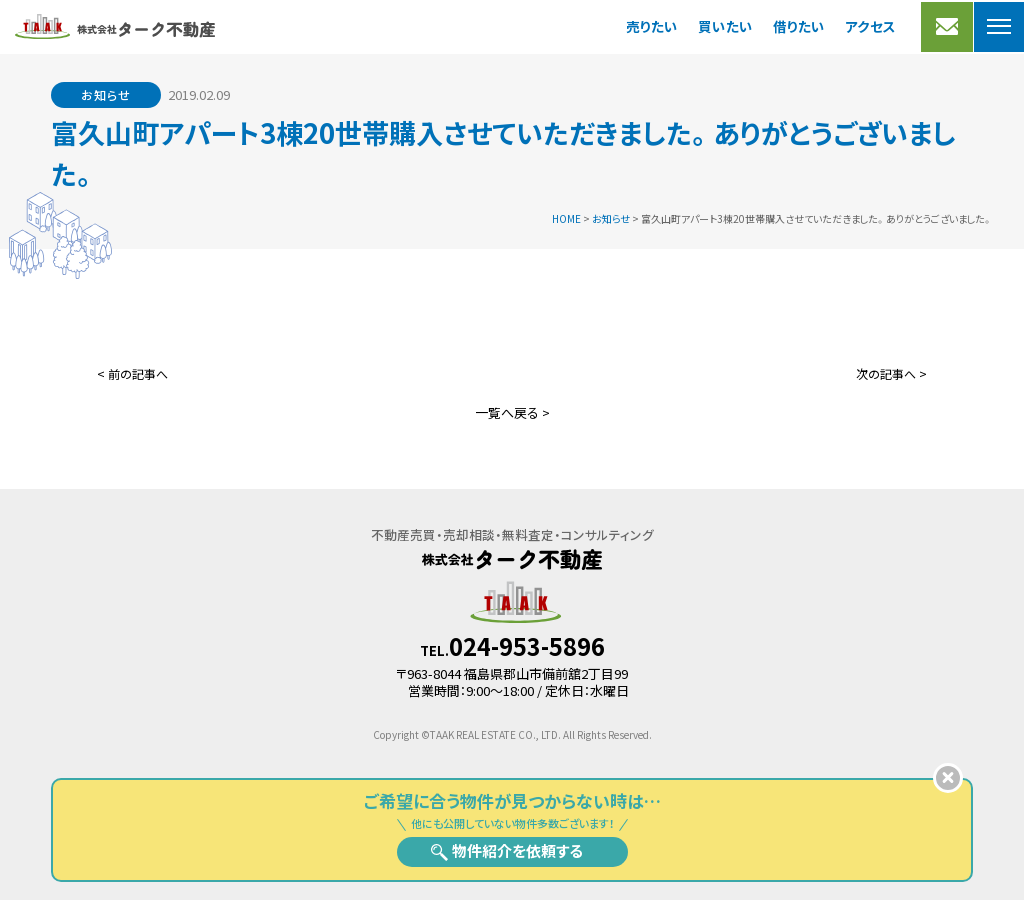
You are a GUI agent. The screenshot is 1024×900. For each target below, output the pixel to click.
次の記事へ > (891, 373)
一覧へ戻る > (512, 412)
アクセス (870, 26)
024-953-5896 (527, 646)
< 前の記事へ (132, 373)
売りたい (652, 26)
